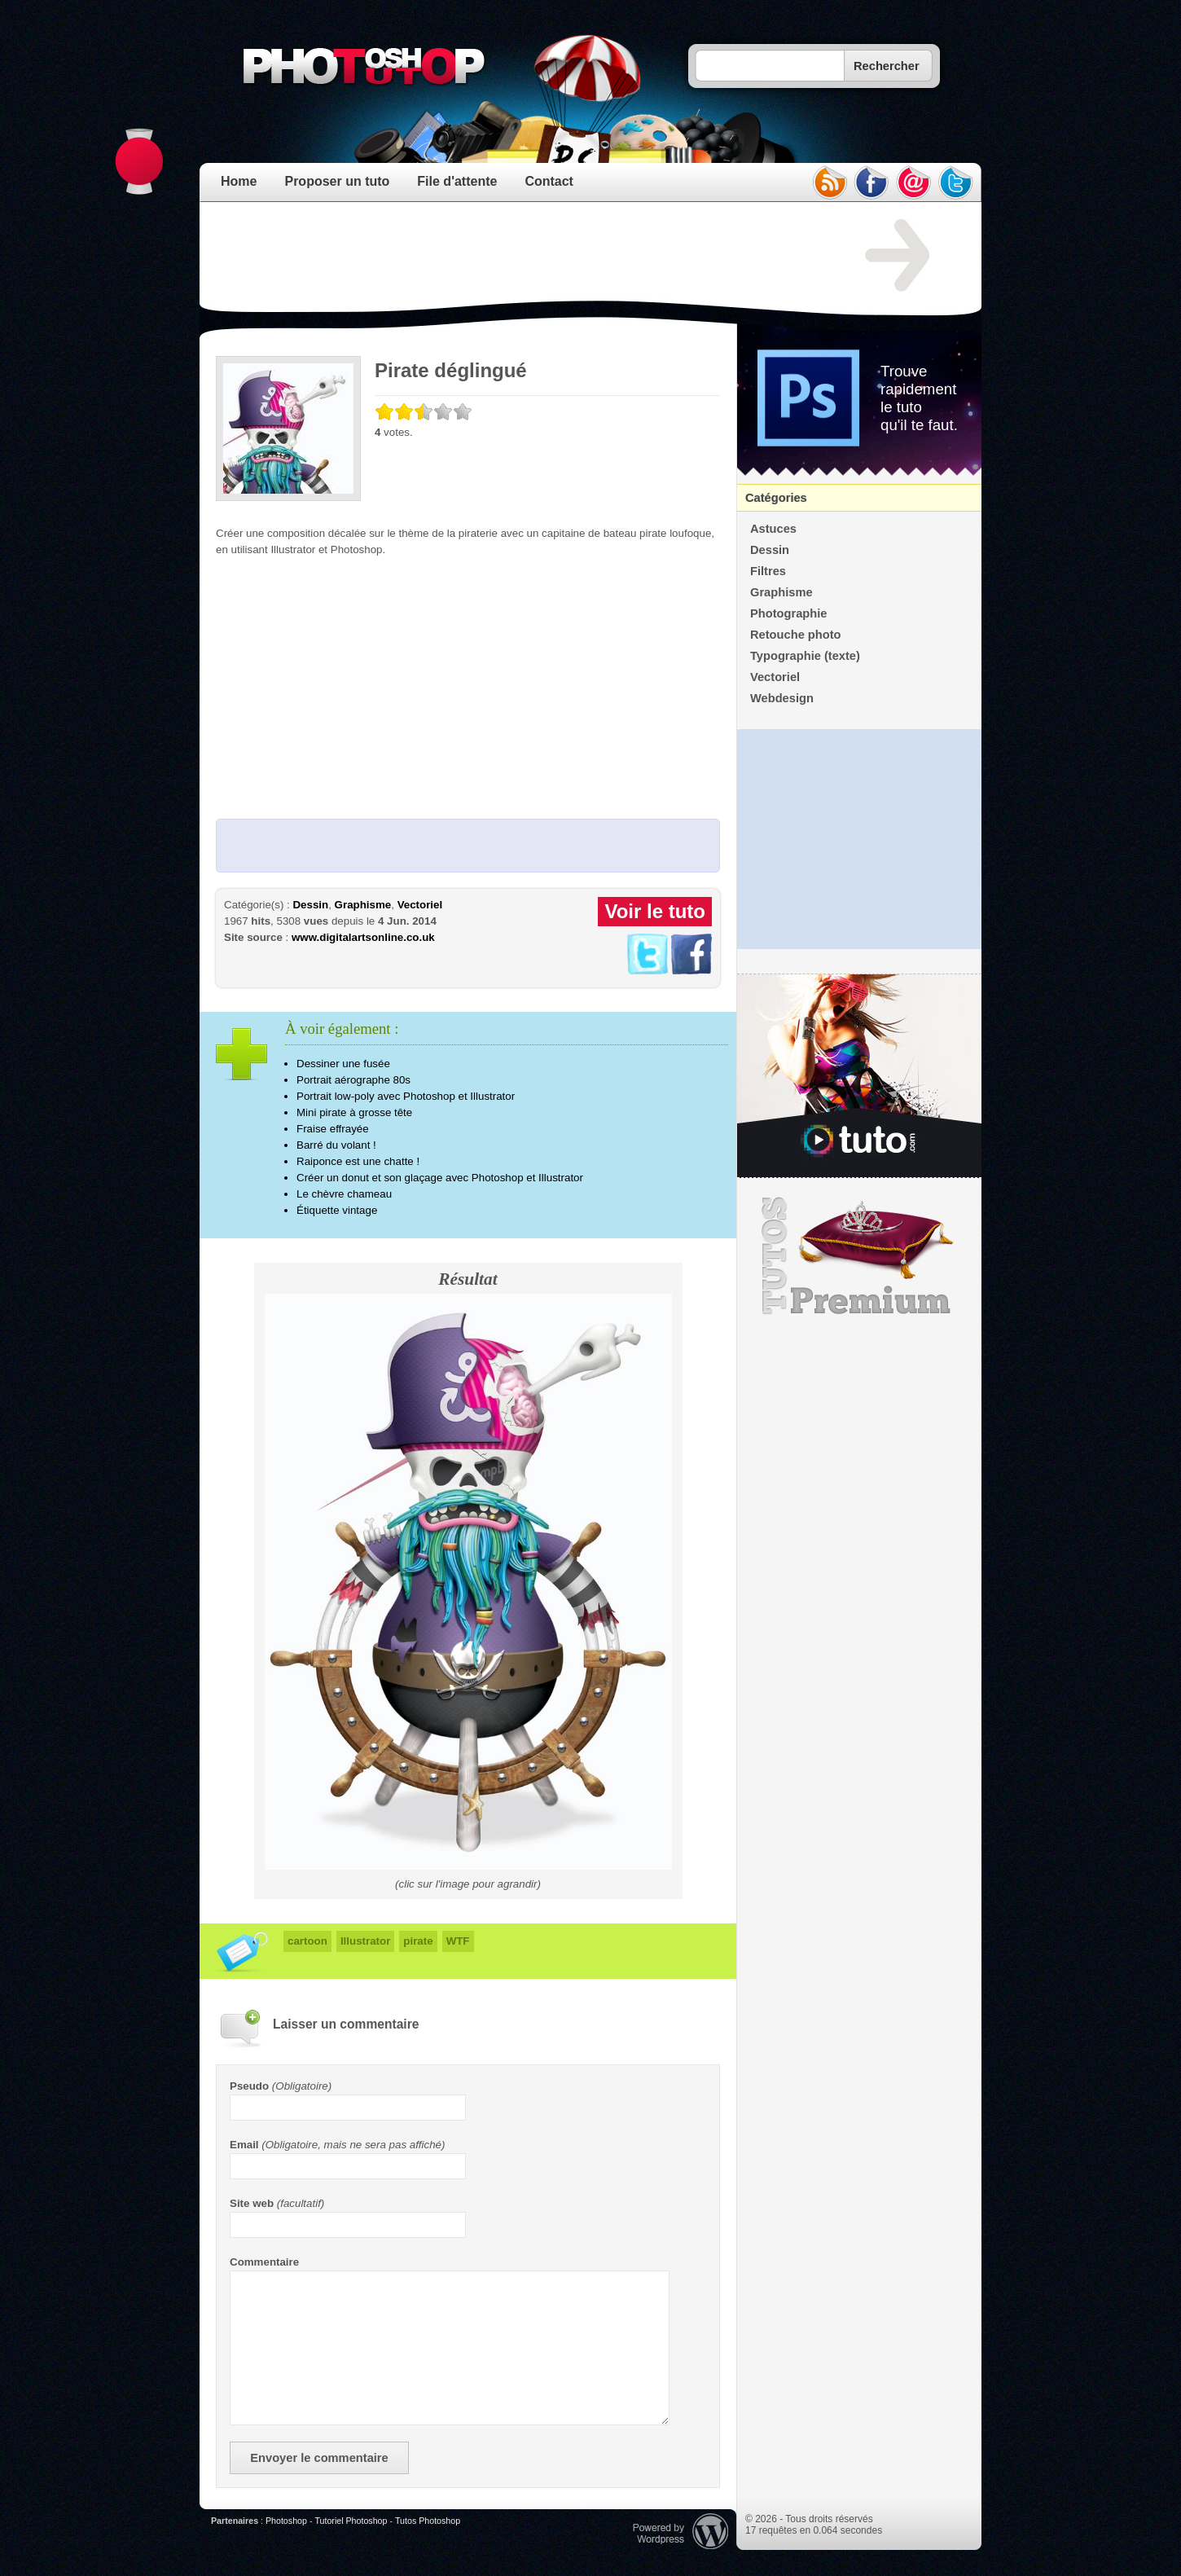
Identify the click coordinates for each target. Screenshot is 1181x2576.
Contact (549, 181)
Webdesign (782, 698)
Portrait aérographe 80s (353, 1080)
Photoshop (286, 2520)
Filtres (768, 571)
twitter (956, 182)
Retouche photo (795, 634)
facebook (871, 182)
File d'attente (457, 181)
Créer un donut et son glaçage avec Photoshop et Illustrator (439, 1178)
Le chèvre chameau (344, 1194)
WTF (458, 1941)
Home (239, 181)
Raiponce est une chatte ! (357, 1161)
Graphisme (363, 905)
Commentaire (264, 2262)
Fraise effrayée (332, 1129)
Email (244, 2145)
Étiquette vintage (336, 1210)
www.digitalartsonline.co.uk (363, 937)
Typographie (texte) (805, 655)
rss (829, 182)
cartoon (307, 1941)
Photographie (788, 613)
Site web (252, 2203)
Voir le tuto (654, 911)
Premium (859, 1256)
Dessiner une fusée (343, 1063)
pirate (417, 1941)
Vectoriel (420, 905)
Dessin (310, 905)
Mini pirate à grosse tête (354, 1112)
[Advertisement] (512, 255)
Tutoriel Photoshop (350, 2520)
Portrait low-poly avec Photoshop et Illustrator (405, 1096)
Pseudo (249, 2086)
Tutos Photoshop (427, 2520)
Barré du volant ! (336, 1145)
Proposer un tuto (336, 181)
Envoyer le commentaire (319, 2457)
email (914, 182)
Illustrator (365, 1941)
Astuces (773, 528)
